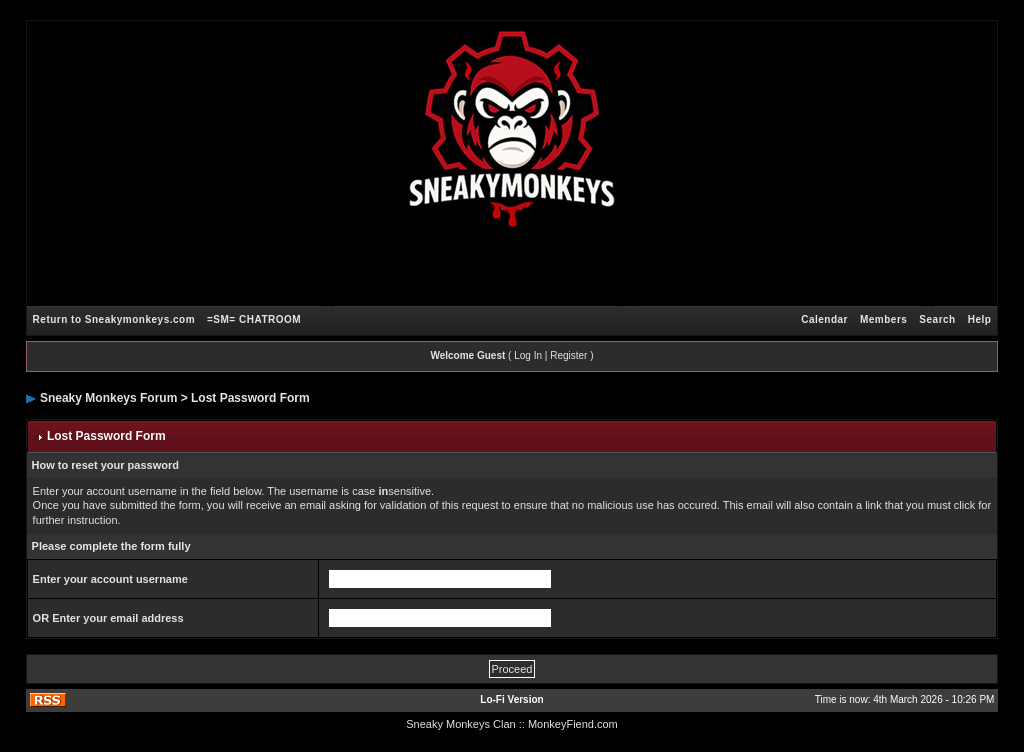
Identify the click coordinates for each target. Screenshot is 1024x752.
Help (980, 319)
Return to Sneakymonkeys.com (114, 319)
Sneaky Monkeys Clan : (464, 724)
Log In (528, 355)
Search (937, 319)
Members (883, 319)
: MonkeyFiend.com (570, 724)
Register (568, 355)
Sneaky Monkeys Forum (108, 398)
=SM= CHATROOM (254, 319)
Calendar (824, 319)
